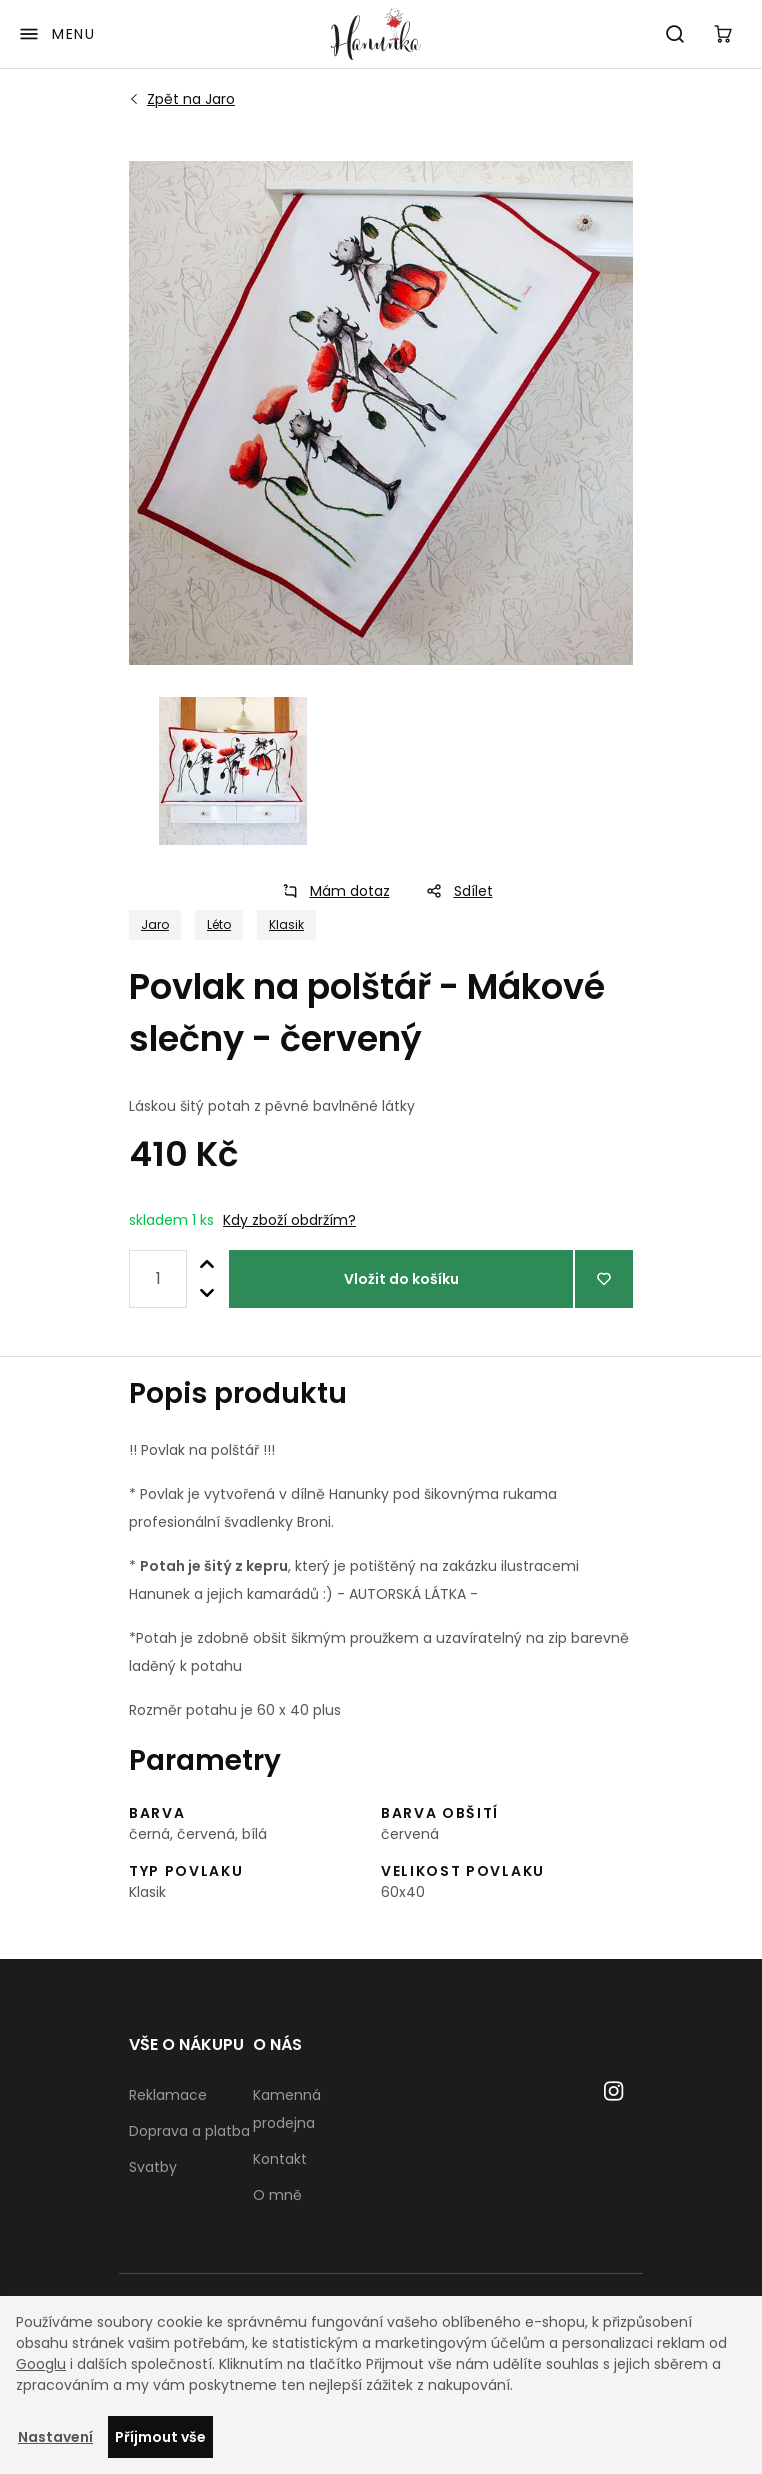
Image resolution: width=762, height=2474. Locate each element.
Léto (219, 924)
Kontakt (280, 2159)
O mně (277, 2195)
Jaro (191, 99)
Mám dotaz (330, 891)
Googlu (41, 2364)
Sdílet (453, 891)
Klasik (286, 924)
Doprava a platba (189, 2131)
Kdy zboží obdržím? (289, 1220)
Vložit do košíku (401, 1279)
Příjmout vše (160, 2437)
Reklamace (168, 2095)
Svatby (153, 2167)
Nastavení (55, 2437)
